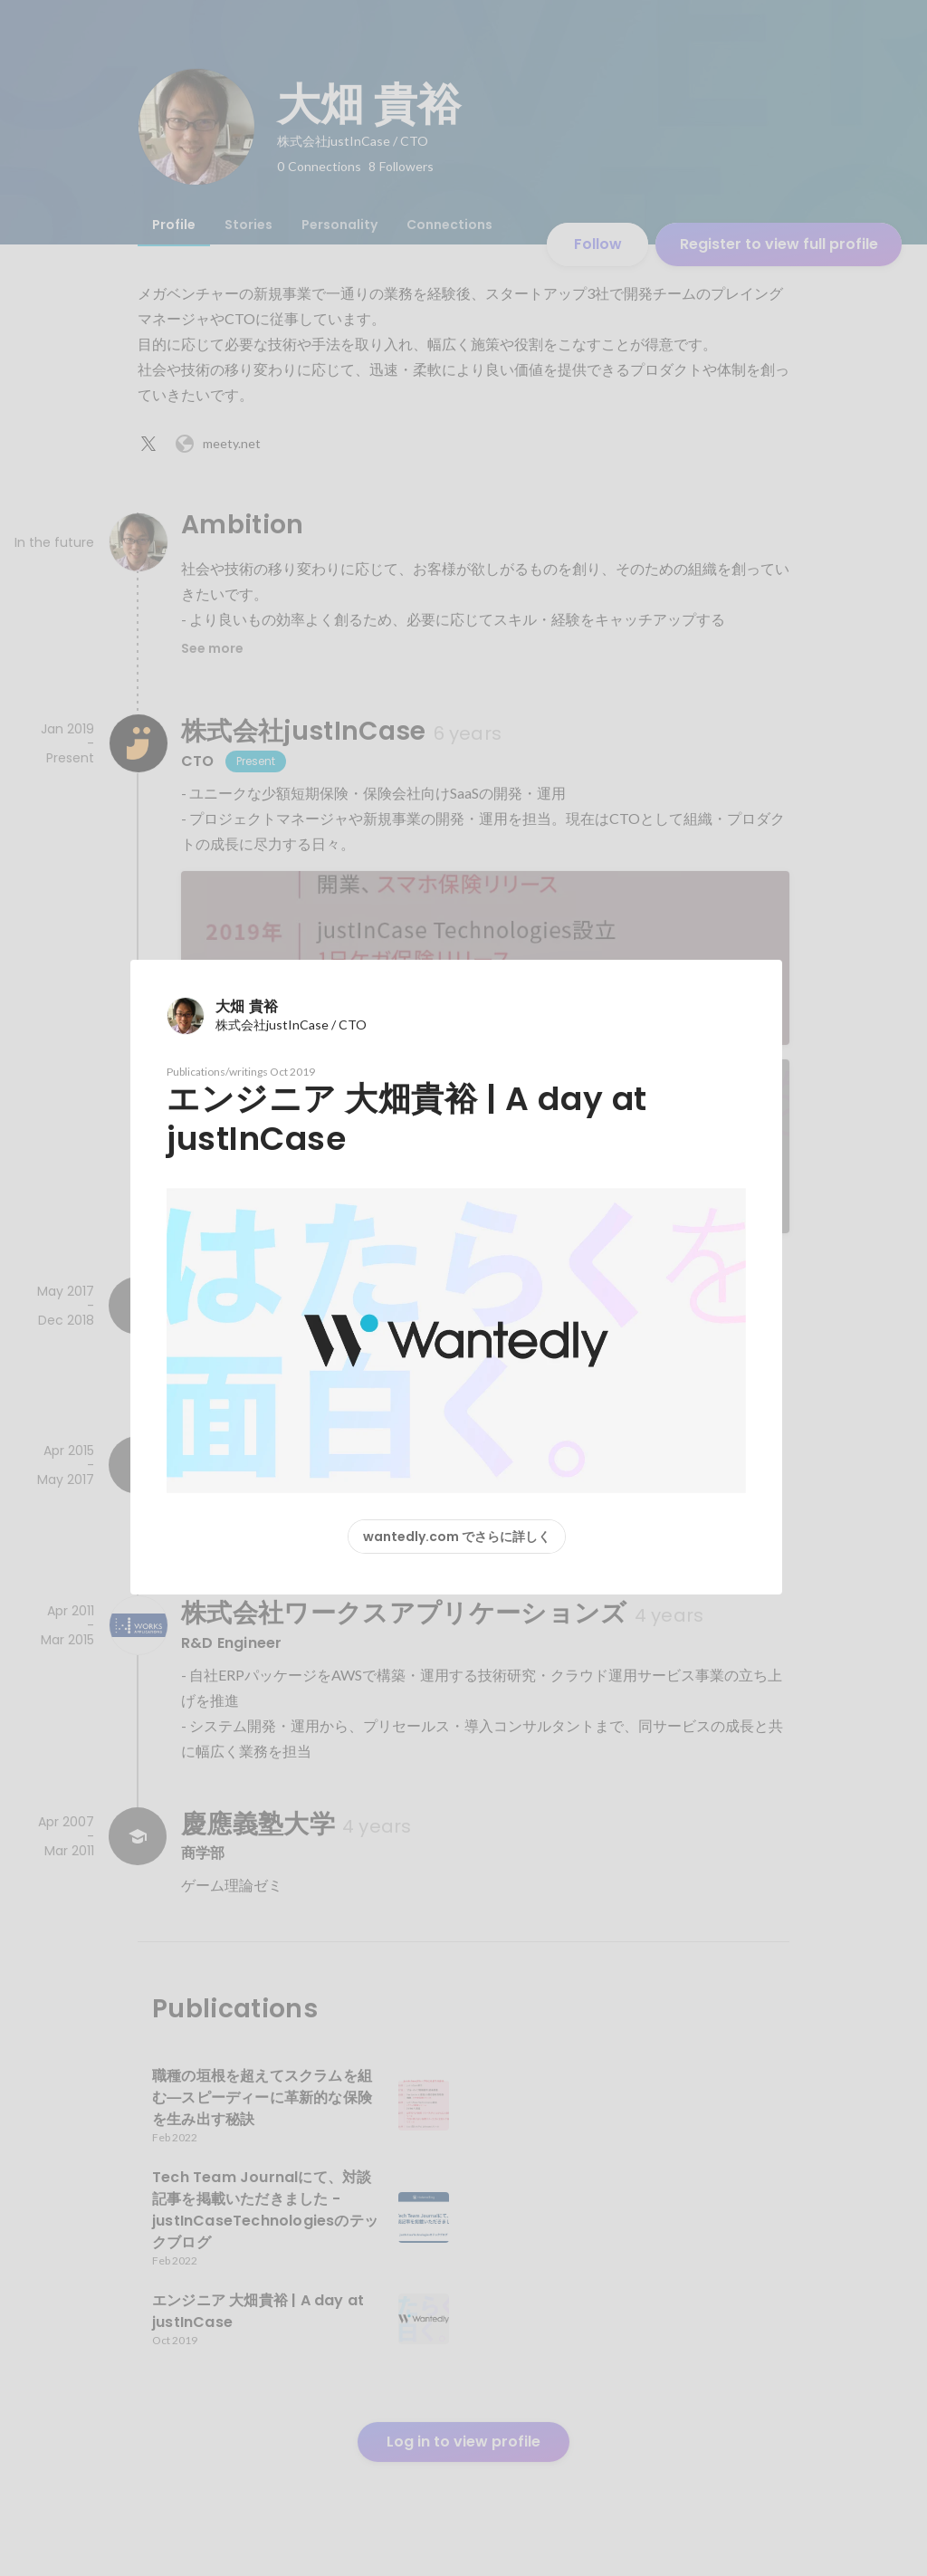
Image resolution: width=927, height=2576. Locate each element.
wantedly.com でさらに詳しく (456, 1536)
